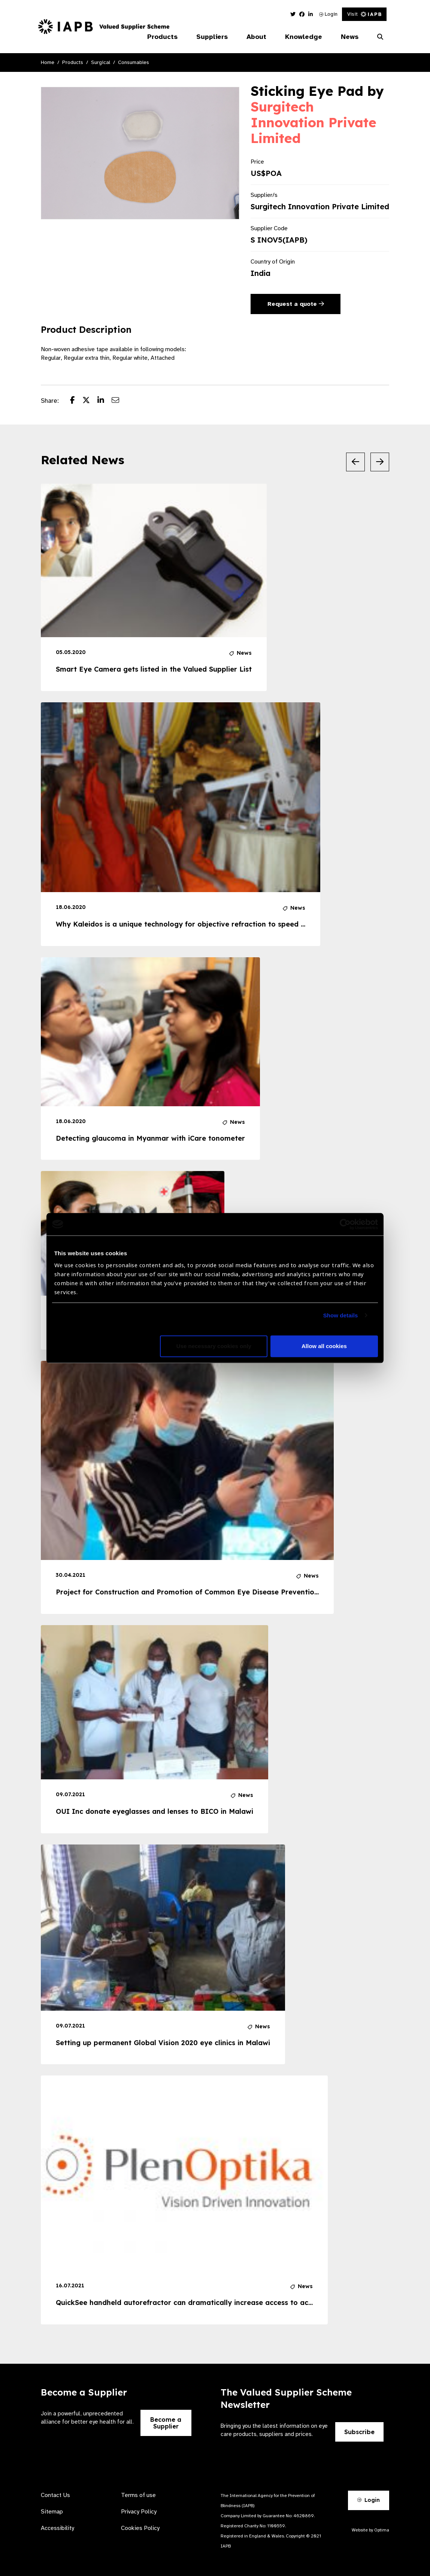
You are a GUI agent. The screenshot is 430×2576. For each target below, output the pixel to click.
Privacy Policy (139, 2511)
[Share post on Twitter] (89, 400)
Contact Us (55, 2495)
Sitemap (52, 2511)
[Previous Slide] (355, 462)
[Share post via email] (119, 400)
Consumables (133, 62)
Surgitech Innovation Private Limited (313, 122)
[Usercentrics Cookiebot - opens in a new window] (345, 1224)
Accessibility (57, 2528)
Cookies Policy (140, 2528)
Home (47, 62)
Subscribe (359, 2432)
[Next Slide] (379, 462)
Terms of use (138, 2495)
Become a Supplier (165, 2423)
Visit (364, 14)
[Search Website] (380, 37)
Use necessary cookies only (213, 1346)
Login (328, 14)
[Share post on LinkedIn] (104, 400)
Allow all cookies (324, 1346)
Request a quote (295, 304)
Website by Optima (370, 2530)
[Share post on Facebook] (76, 400)
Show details (340, 1315)
